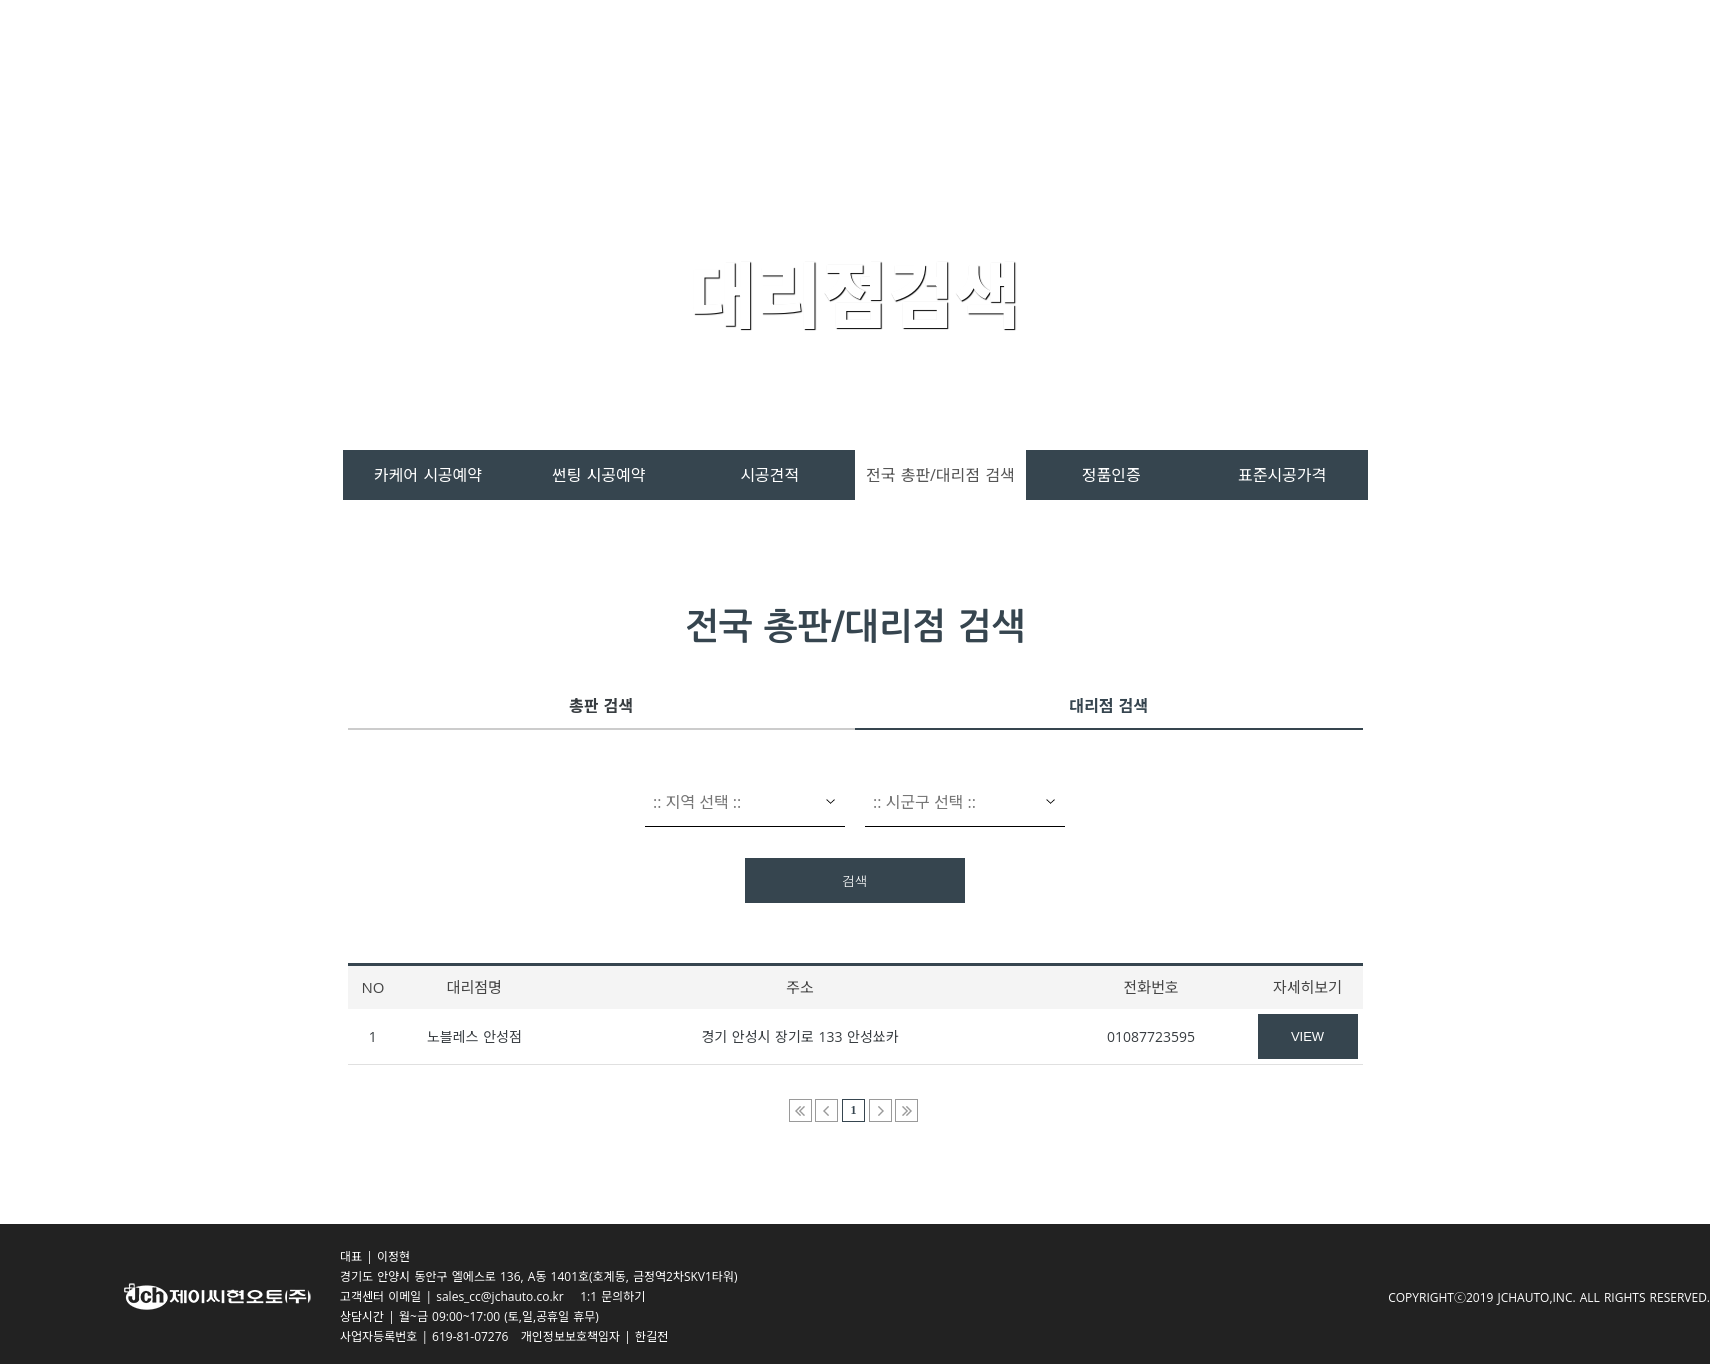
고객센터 (1176, 61)
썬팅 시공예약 (598, 475)
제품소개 (935, 61)
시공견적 (769, 475)
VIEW (1307, 1036)
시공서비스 (1055, 61)
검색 (855, 881)
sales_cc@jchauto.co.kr (506, 1296)
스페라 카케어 (804, 61)
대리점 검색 (1108, 706)
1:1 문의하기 (612, 1296)
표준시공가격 (1282, 475)
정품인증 (1111, 475)
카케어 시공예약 (428, 475)
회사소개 (1288, 61)
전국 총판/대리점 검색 (940, 475)
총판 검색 (601, 706)
